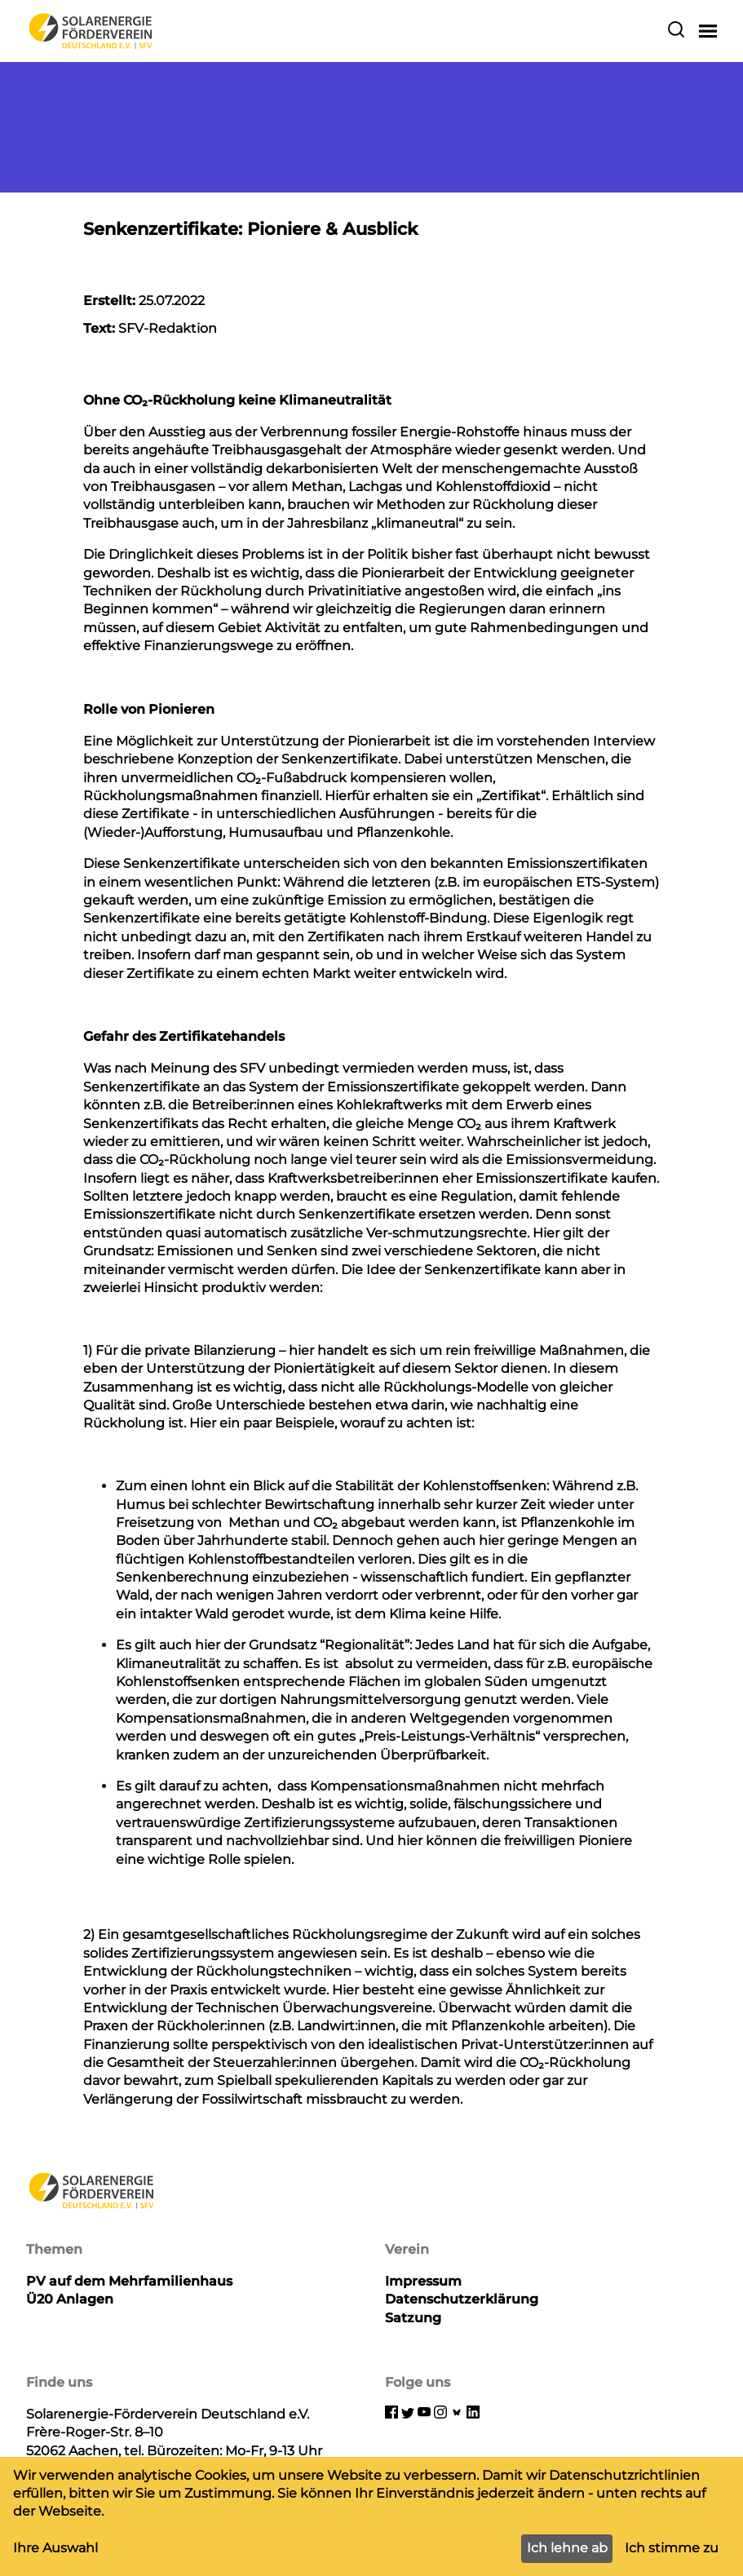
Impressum (423, 2281)
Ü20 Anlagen (69, 2299)
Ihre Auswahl (55, 2548)
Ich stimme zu (672, 2548)
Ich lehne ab (567, 2548)
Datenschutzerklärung (461, 2299)
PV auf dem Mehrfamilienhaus (129, 2281)
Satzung (413, 2318)
